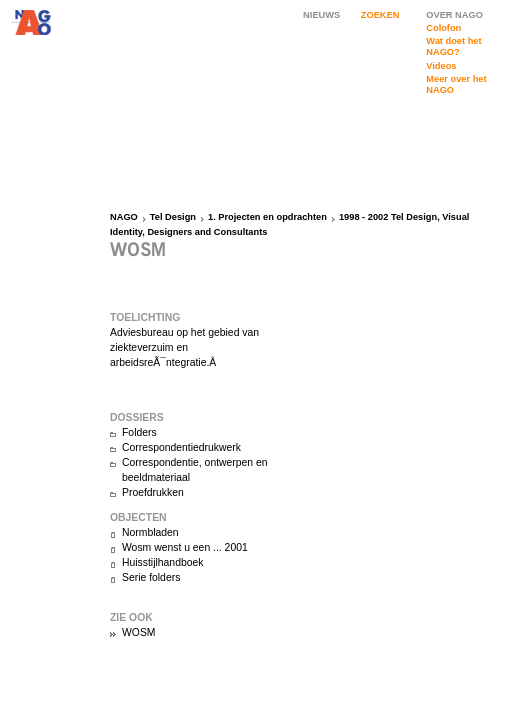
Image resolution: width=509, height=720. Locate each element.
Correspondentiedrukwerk (181, 447)
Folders (139, 432)
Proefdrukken (153, 492)
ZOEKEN (380, 15)
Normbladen (150, 532)
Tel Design (173, 217)
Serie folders (151, 577)
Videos (441, 66)
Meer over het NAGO (456, 84)
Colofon (443, 28)
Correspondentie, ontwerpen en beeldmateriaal (195, 470)
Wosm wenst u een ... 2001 (185, 547)
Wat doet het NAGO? (453, 46)
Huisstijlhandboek (162, 562)
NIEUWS (321, 15)
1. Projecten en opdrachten (267, 217)
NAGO (124, 217)
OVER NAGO (454, 15)
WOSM (138, 632)
